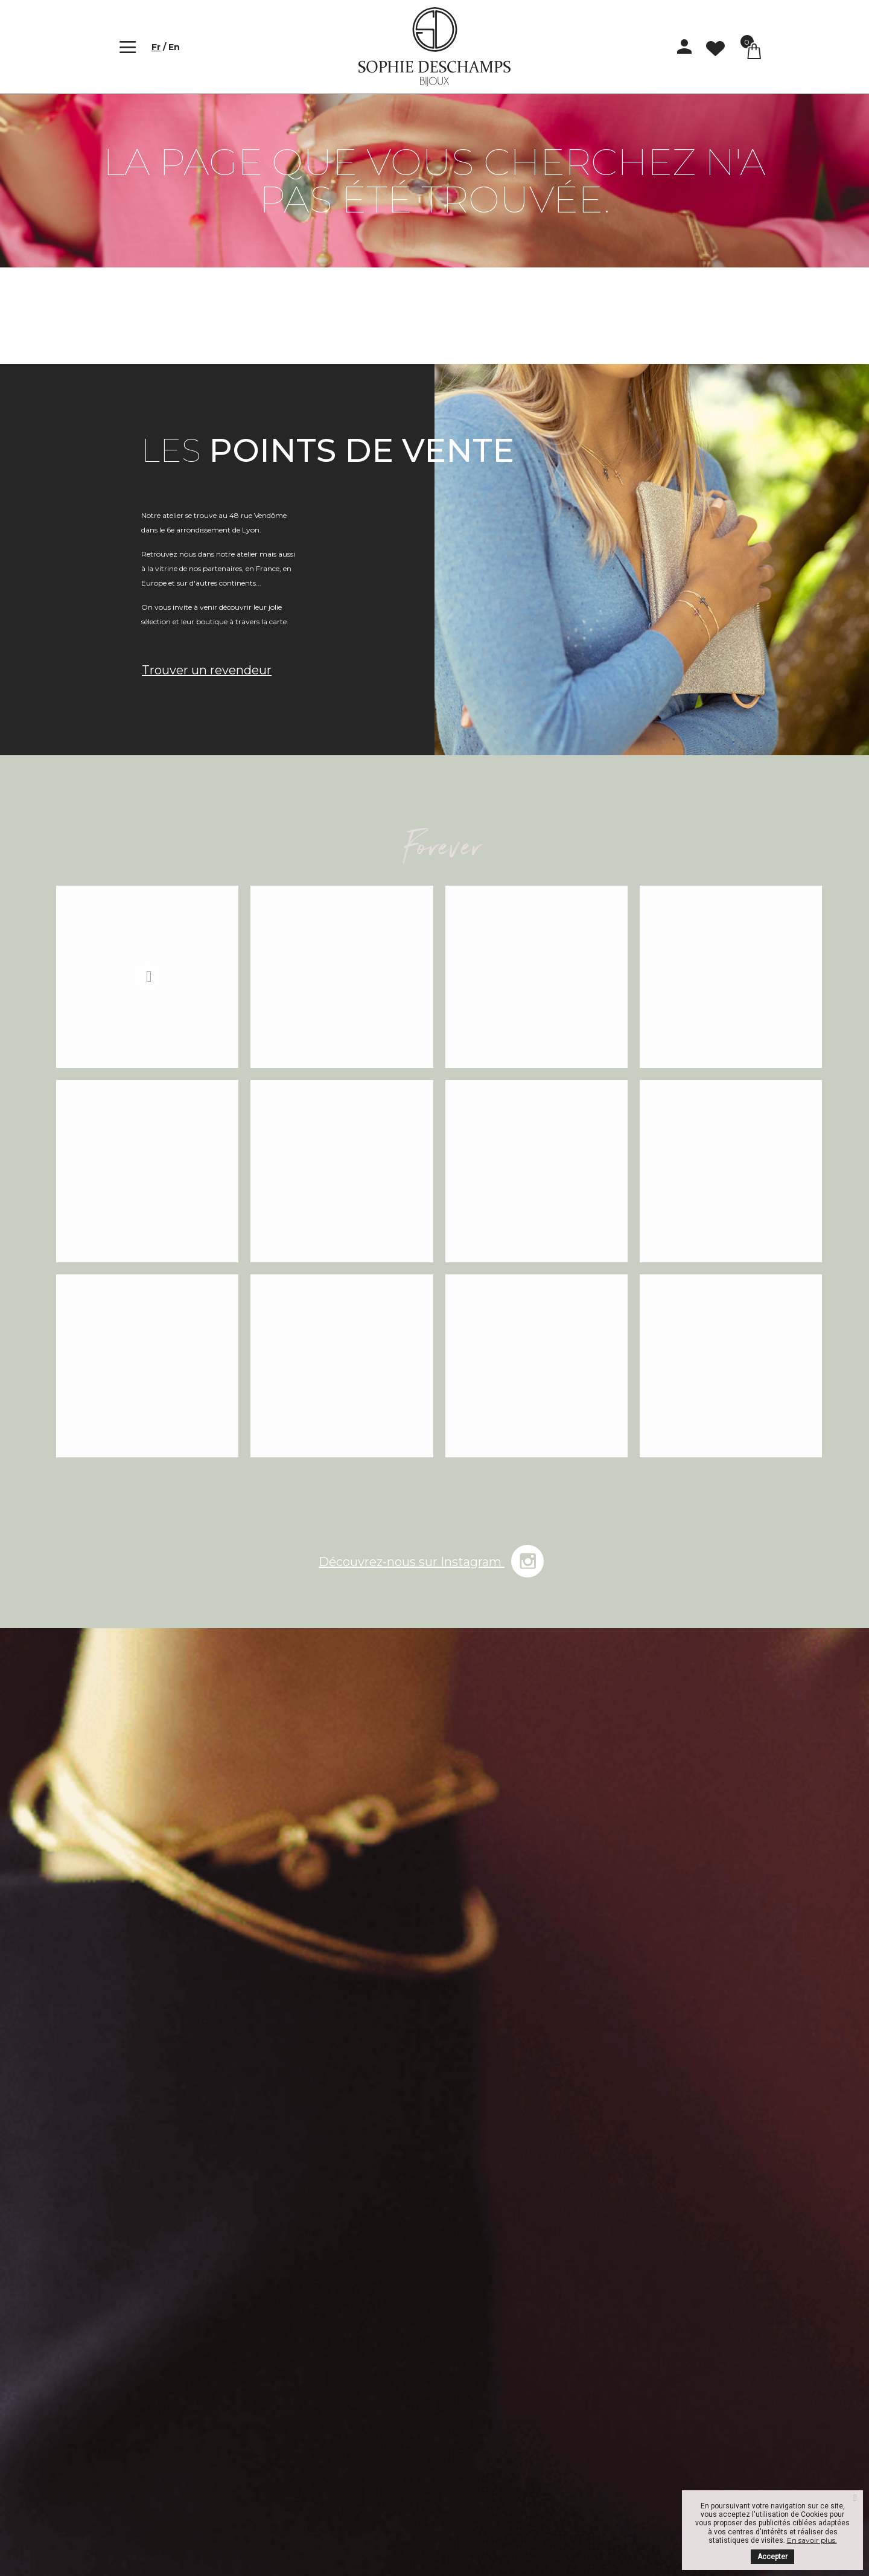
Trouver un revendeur (207, 670)
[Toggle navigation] (125, 47)
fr (156, 47)
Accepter (772, 2556)
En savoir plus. (812, 2540)
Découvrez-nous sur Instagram (434, 1554)
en (174, 47)
